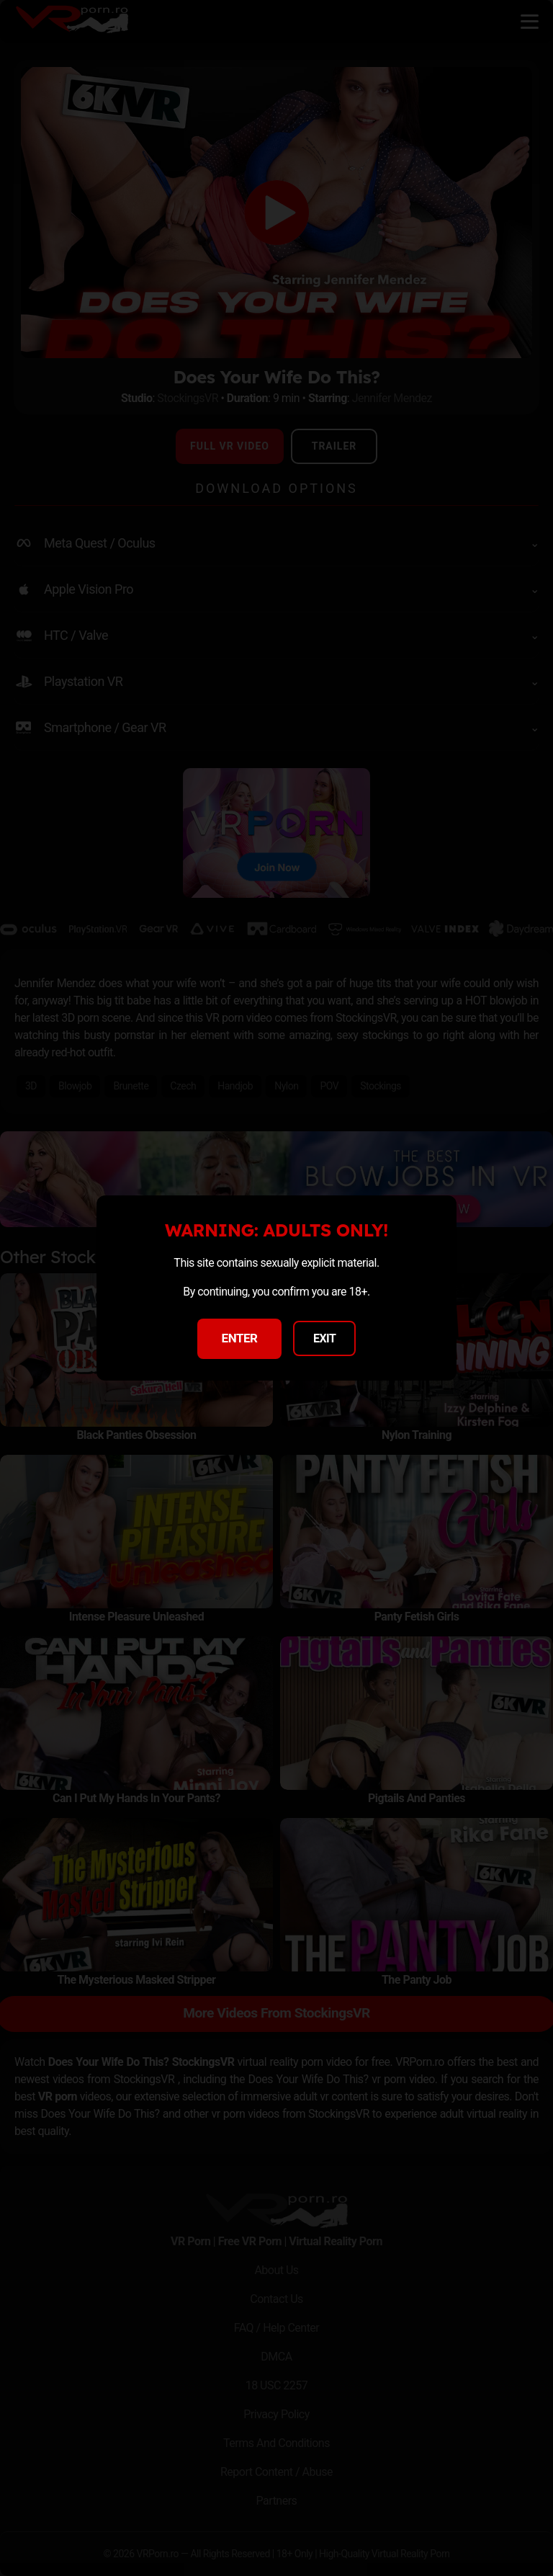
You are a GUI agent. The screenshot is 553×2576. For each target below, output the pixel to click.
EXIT (324, 1338)
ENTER (240, 1338)
